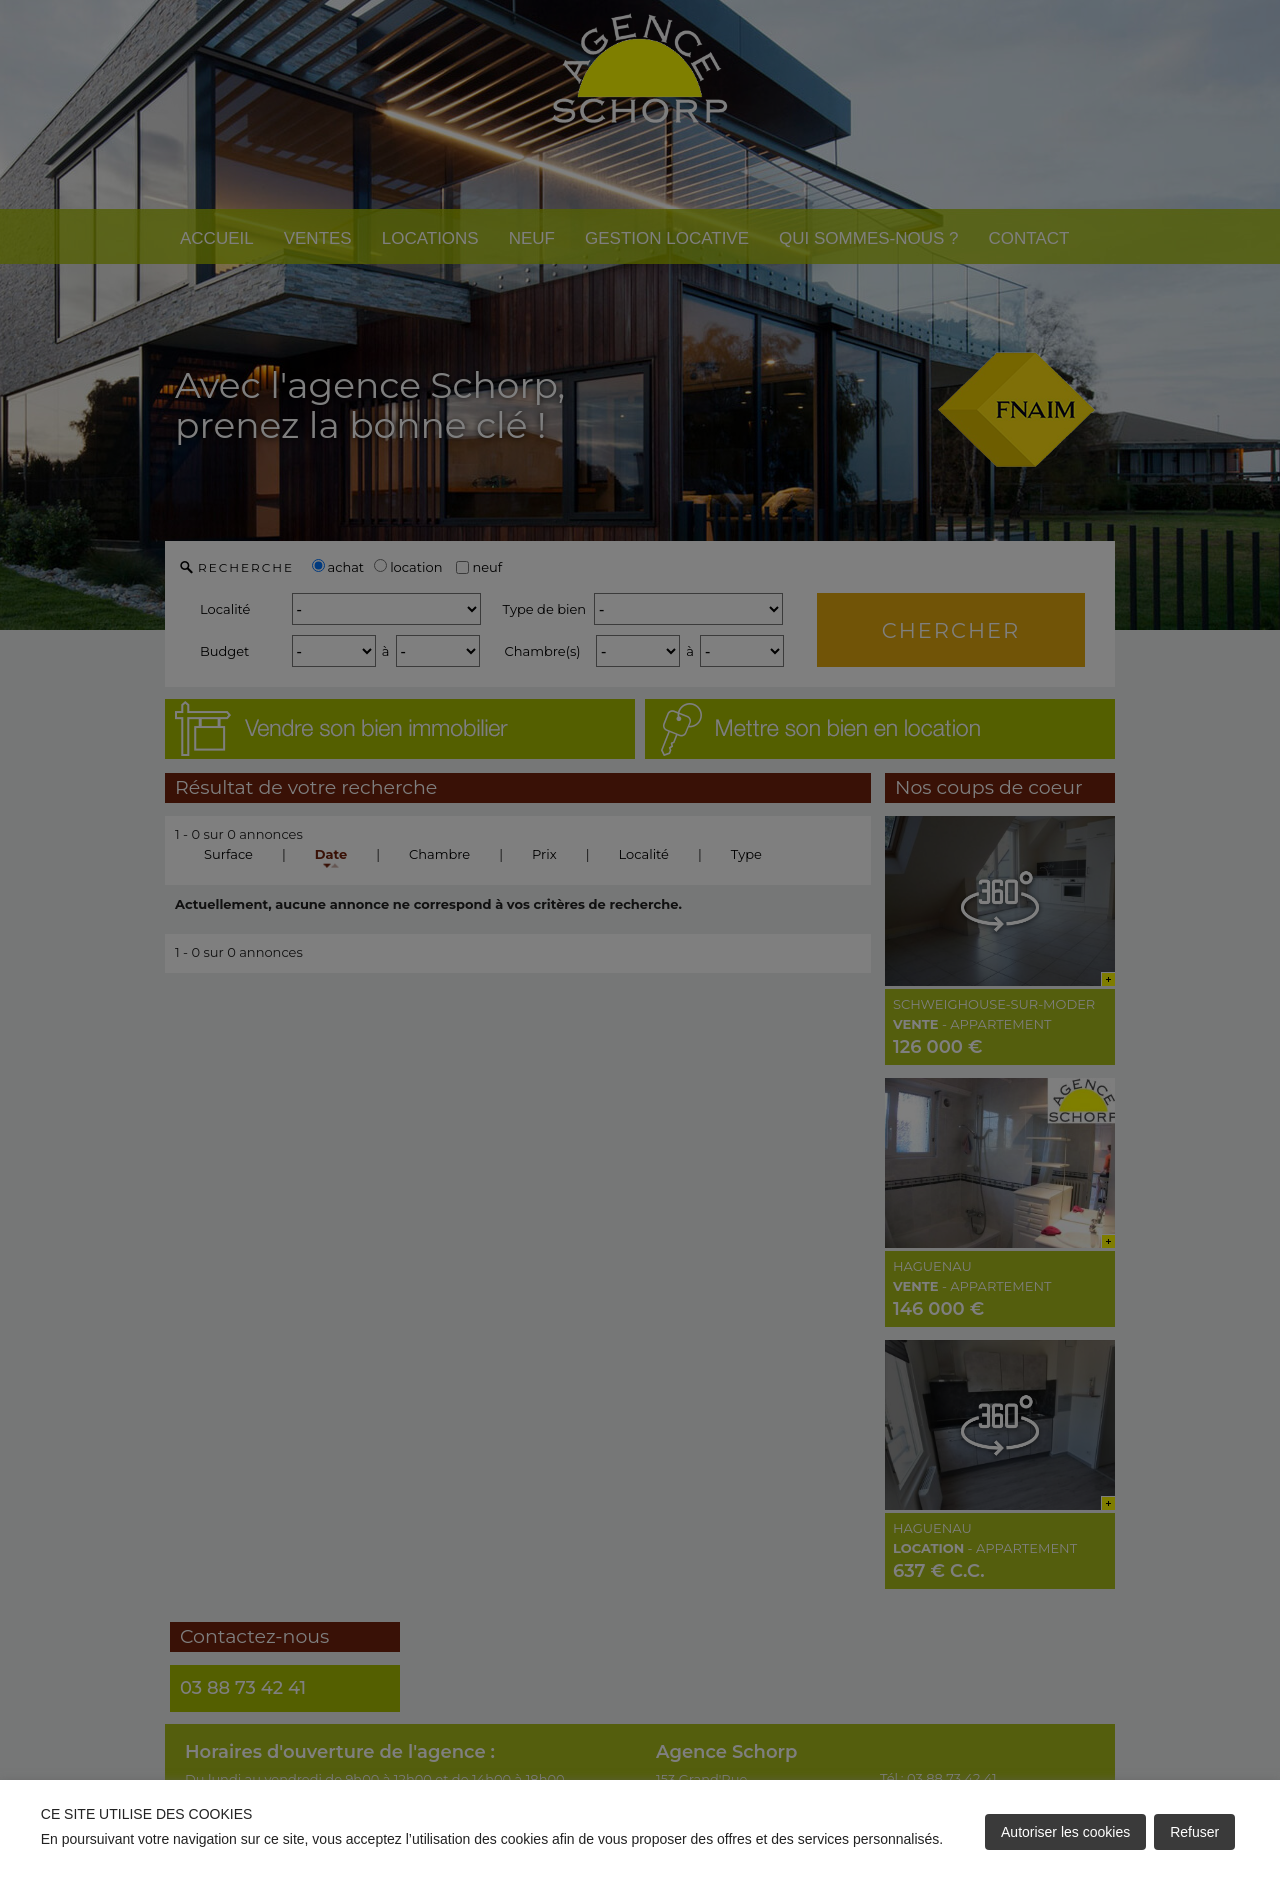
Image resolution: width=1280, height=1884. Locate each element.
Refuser (1194, 1832)
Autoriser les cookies (1065, 1832)
